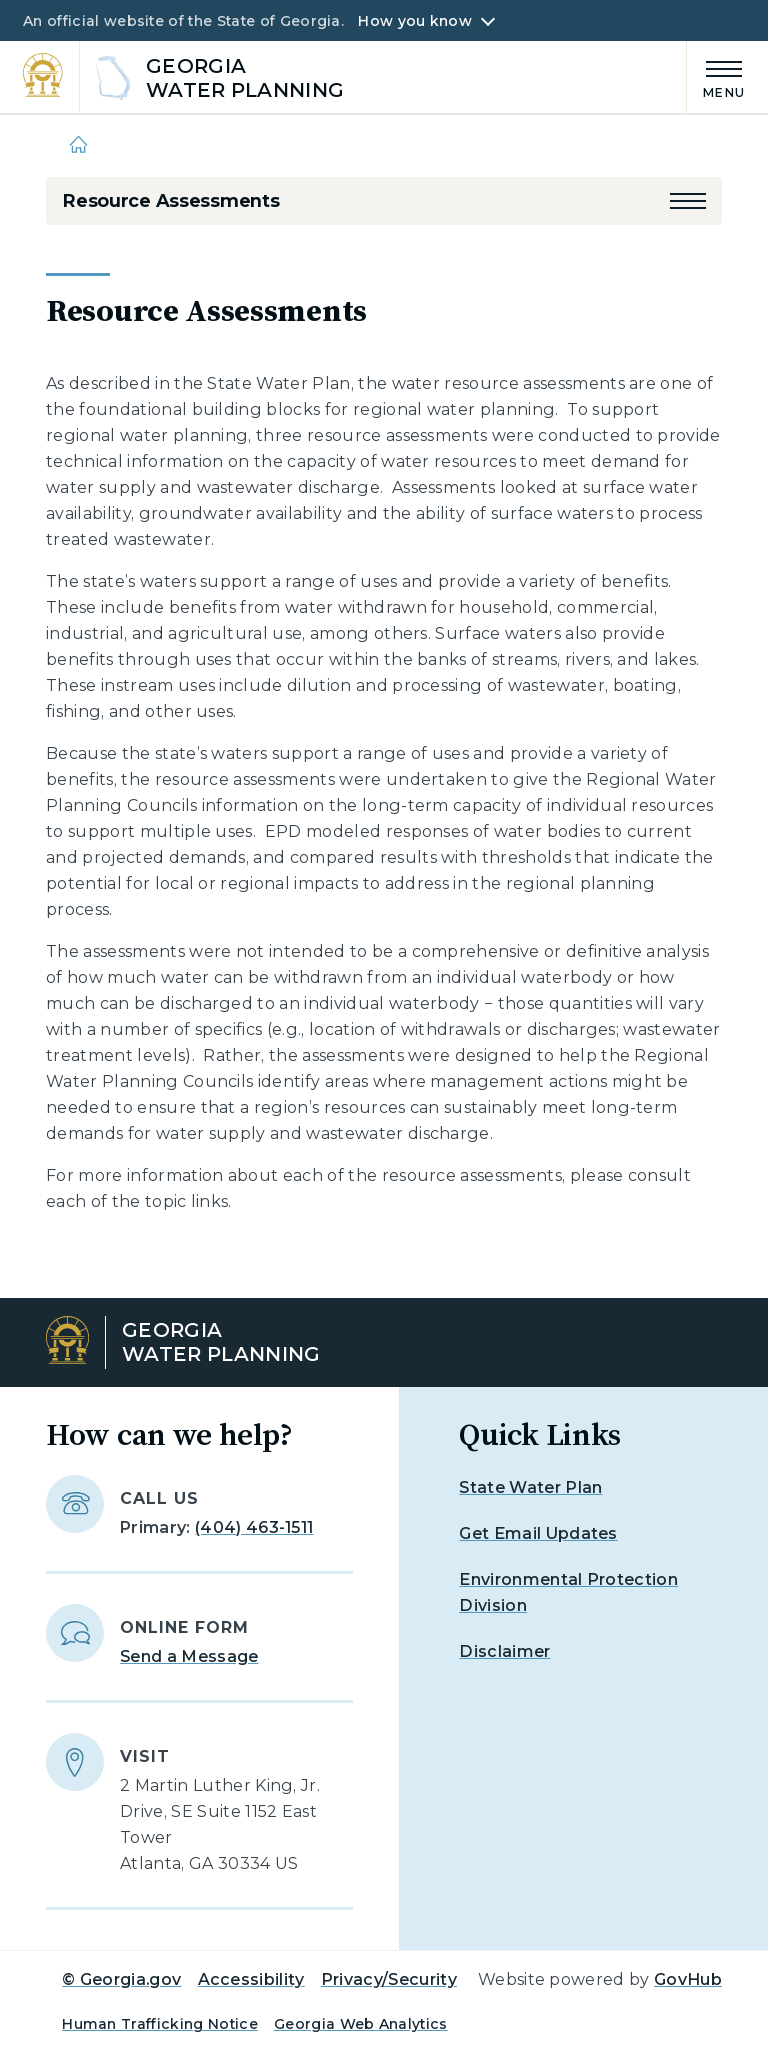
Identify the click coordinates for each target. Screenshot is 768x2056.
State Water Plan (530, 1487)
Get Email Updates (538, 1533)
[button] (688, 201)
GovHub (688, 1979)
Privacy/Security (389, 1979)
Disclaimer (504, 1651)
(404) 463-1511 (254, 1527)
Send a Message (189, 1656)
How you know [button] (414, 21)
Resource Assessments (170, 201)
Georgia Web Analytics (361, 2024)
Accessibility (251, 1979)
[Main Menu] (716, 76)
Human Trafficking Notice (160, 2024)
